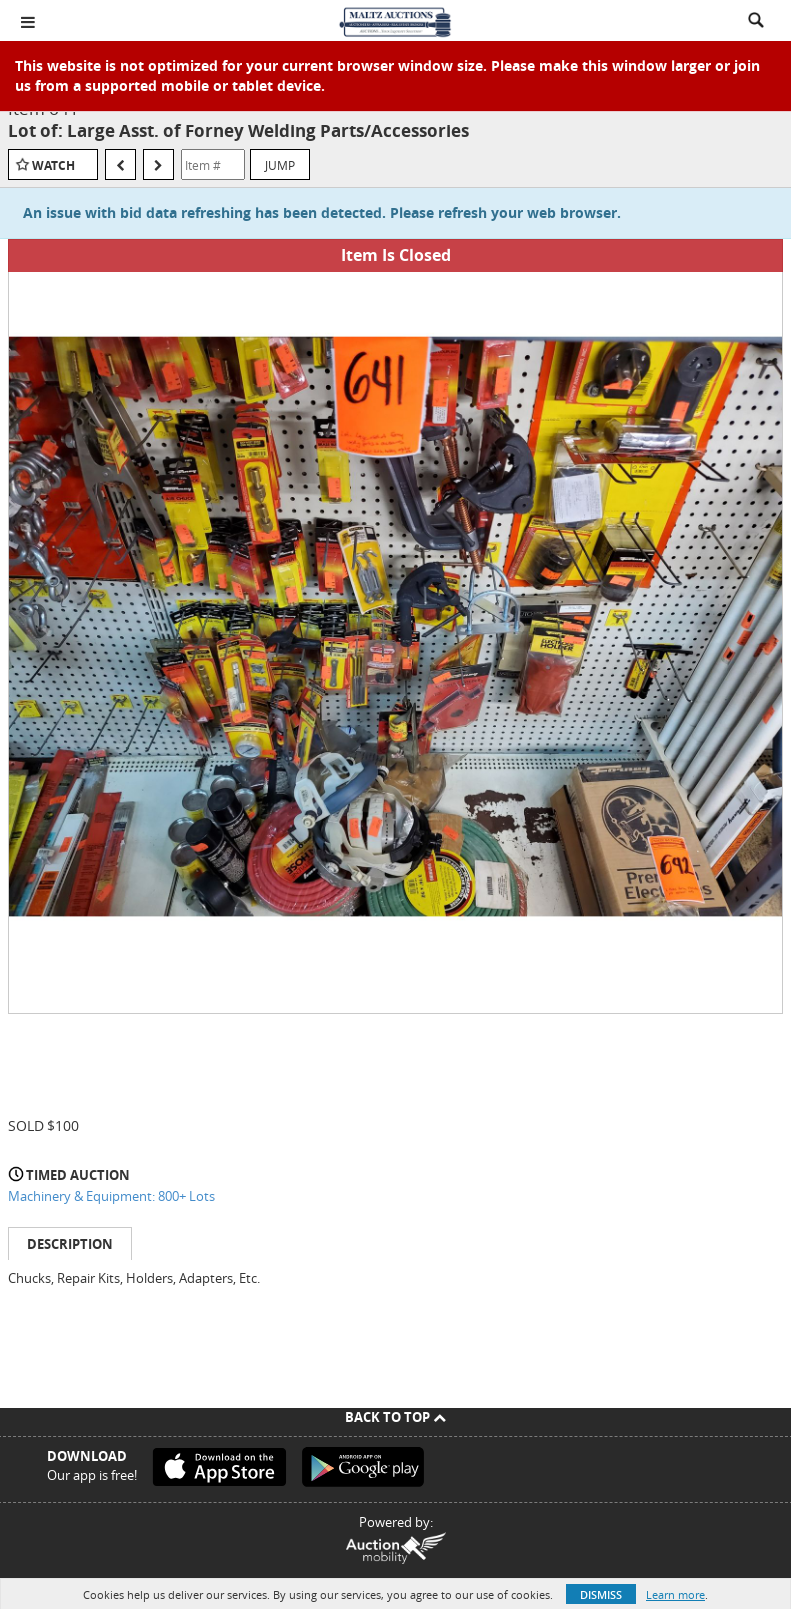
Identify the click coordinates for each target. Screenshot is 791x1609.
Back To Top (395, 1417)
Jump (280, 165)
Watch (53, 165)
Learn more (675, 1594)
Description (70, 1244)
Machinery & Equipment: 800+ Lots (111, 1196)
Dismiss (601, 1594)
